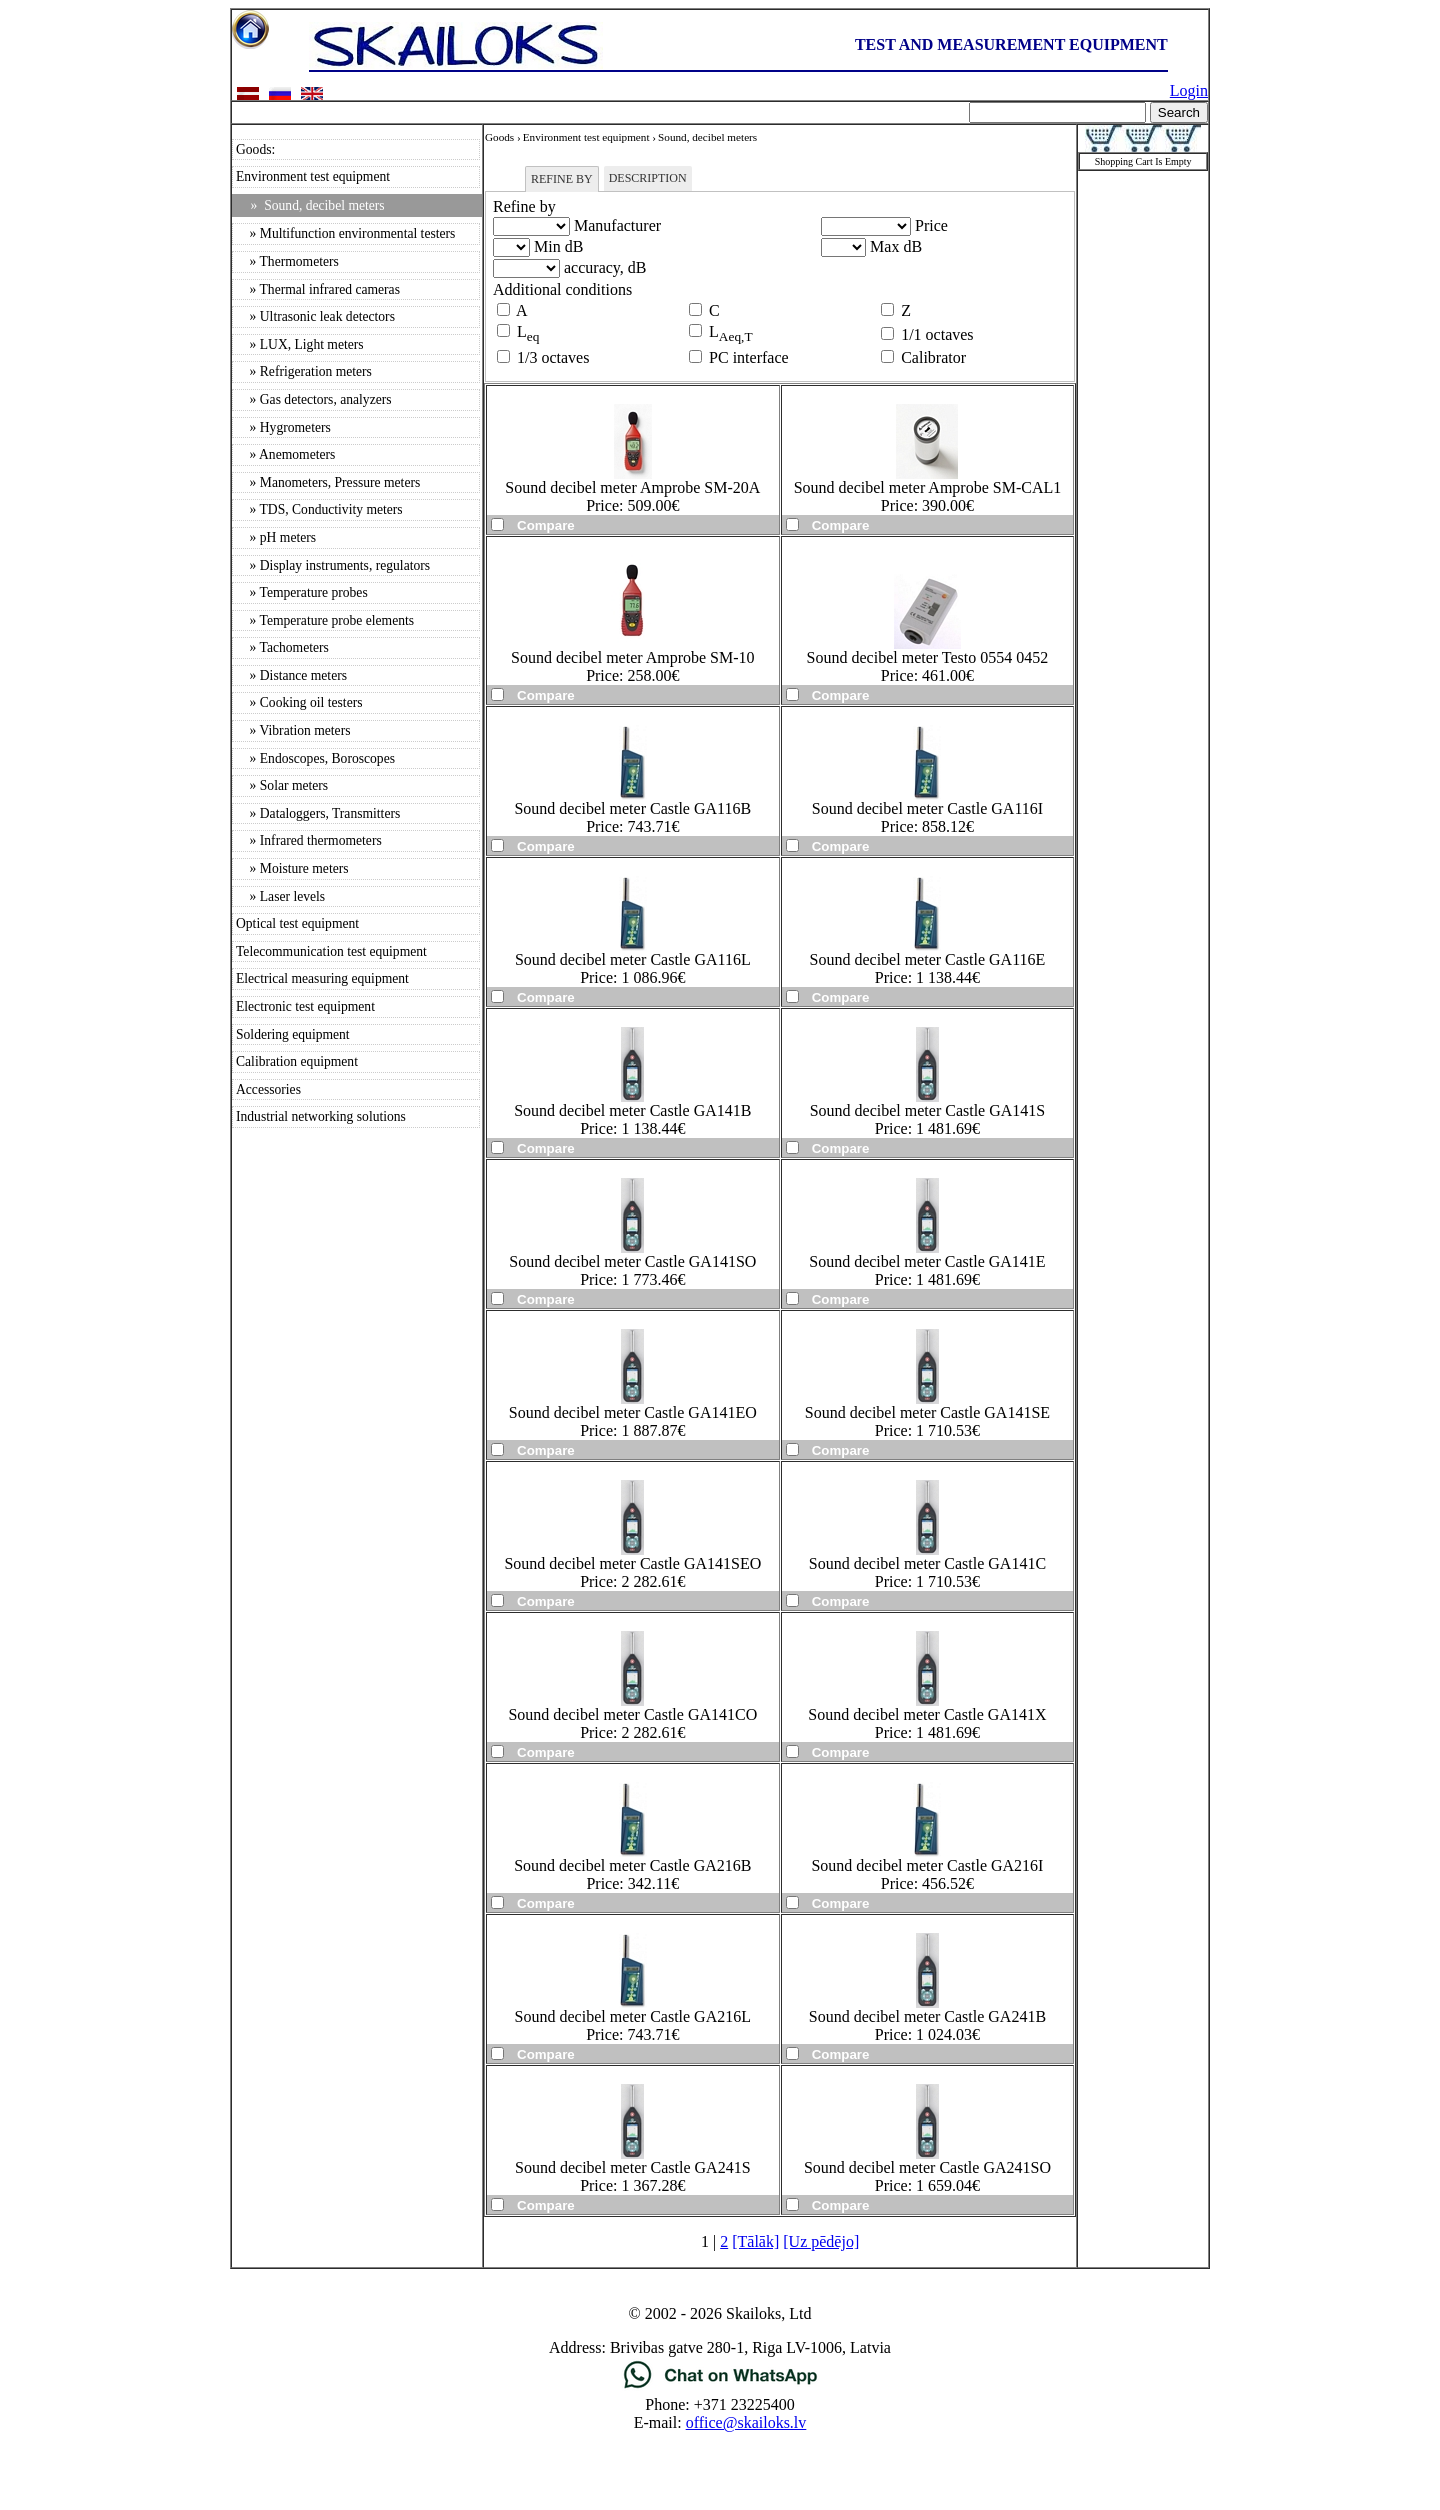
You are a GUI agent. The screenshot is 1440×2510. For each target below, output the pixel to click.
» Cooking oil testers (299, 702)
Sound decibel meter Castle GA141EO (633, 1412)
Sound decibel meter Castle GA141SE (927, 1412)
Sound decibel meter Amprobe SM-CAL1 (928, 487)
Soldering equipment (293, 1034)
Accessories (268, 1089)
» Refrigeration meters (304, 371)
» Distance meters (291, 675)
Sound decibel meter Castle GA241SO (927, 2167)
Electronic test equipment (305, 1006)
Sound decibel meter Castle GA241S (633, 2167)
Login (1189, 90)
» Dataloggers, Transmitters (318, 813)
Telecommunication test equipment (331, 951)
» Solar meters (282, 785)
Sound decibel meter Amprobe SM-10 (633, 657)
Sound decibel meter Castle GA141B (632, 1110)
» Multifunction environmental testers (345, 233)
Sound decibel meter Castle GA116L (633, 959)
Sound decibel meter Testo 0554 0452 (928, 657)
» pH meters (276, 537)
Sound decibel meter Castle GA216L (633, 2016)
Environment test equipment (313, 176)
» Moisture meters (292, 868)
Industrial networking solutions (321, 1116)
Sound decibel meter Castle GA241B (927, 2016)
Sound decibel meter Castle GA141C (927, 1563)
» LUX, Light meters (300, 344)
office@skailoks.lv (746, 2422)
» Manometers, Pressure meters (328, 482)
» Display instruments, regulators (333, 565)
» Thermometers (287, 261)
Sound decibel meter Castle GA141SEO (632, 1563)
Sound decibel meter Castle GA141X (927, 1714)
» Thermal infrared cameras (318, 289)
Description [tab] (648, 178)
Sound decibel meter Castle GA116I (927, 808)
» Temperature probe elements (325, 620)
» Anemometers (285, 454)
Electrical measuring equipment (322, 978)
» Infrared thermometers (309, 840)
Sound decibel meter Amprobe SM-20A (632, 487)
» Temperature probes (302, 592)
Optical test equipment (297, 923)
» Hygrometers (283, 427)
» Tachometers (282, 647)
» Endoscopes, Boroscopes (315, 758)
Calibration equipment (297, 1061)
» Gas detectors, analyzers (314, 399)
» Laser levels (280, 896)
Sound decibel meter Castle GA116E (928, 959)
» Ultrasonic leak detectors (315, 316)
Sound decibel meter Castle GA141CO (632, 1714)
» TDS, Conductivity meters (319, 509)
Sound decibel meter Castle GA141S (928, 1110)
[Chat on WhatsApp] (720, 2386)
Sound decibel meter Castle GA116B (632, 808)
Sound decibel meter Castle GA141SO (632, 1261)
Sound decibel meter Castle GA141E (927, 1261)
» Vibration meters (293, 730)
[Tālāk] (755, 2241)
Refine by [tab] (562, 179)
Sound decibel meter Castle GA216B (632, 1865)
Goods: (255, 149)
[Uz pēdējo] (821, 2241)
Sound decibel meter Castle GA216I (927, 1865)
